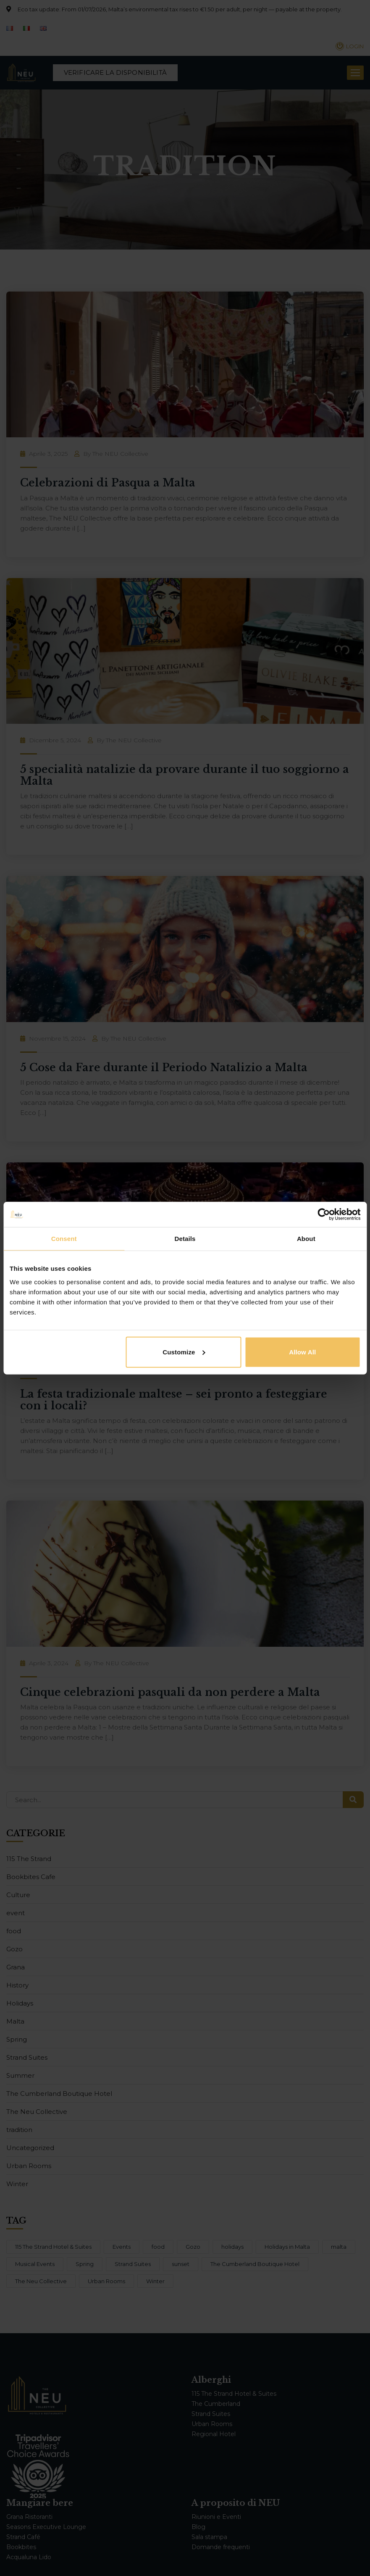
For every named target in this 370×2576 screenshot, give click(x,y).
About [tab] (306, 1238)
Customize (184, 1351)
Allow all (302, 1351)
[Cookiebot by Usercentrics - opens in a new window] (323, 1214)
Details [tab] (185, 1238)
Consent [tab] (64, 1238)
